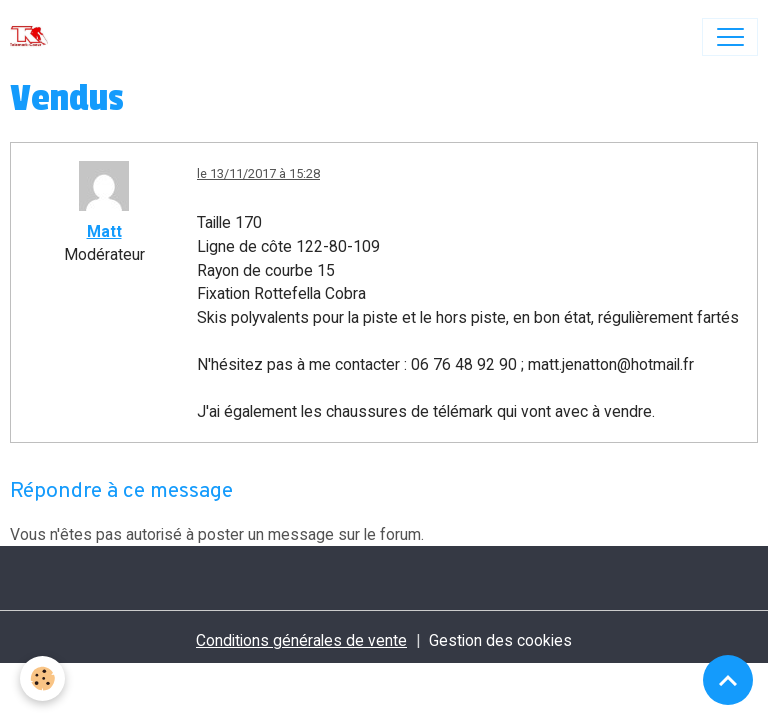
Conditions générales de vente (301, 640)
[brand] (33, 37)
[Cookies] (42, 678)
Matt (104, 231)
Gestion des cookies (500, 640)
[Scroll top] (728, 680)
